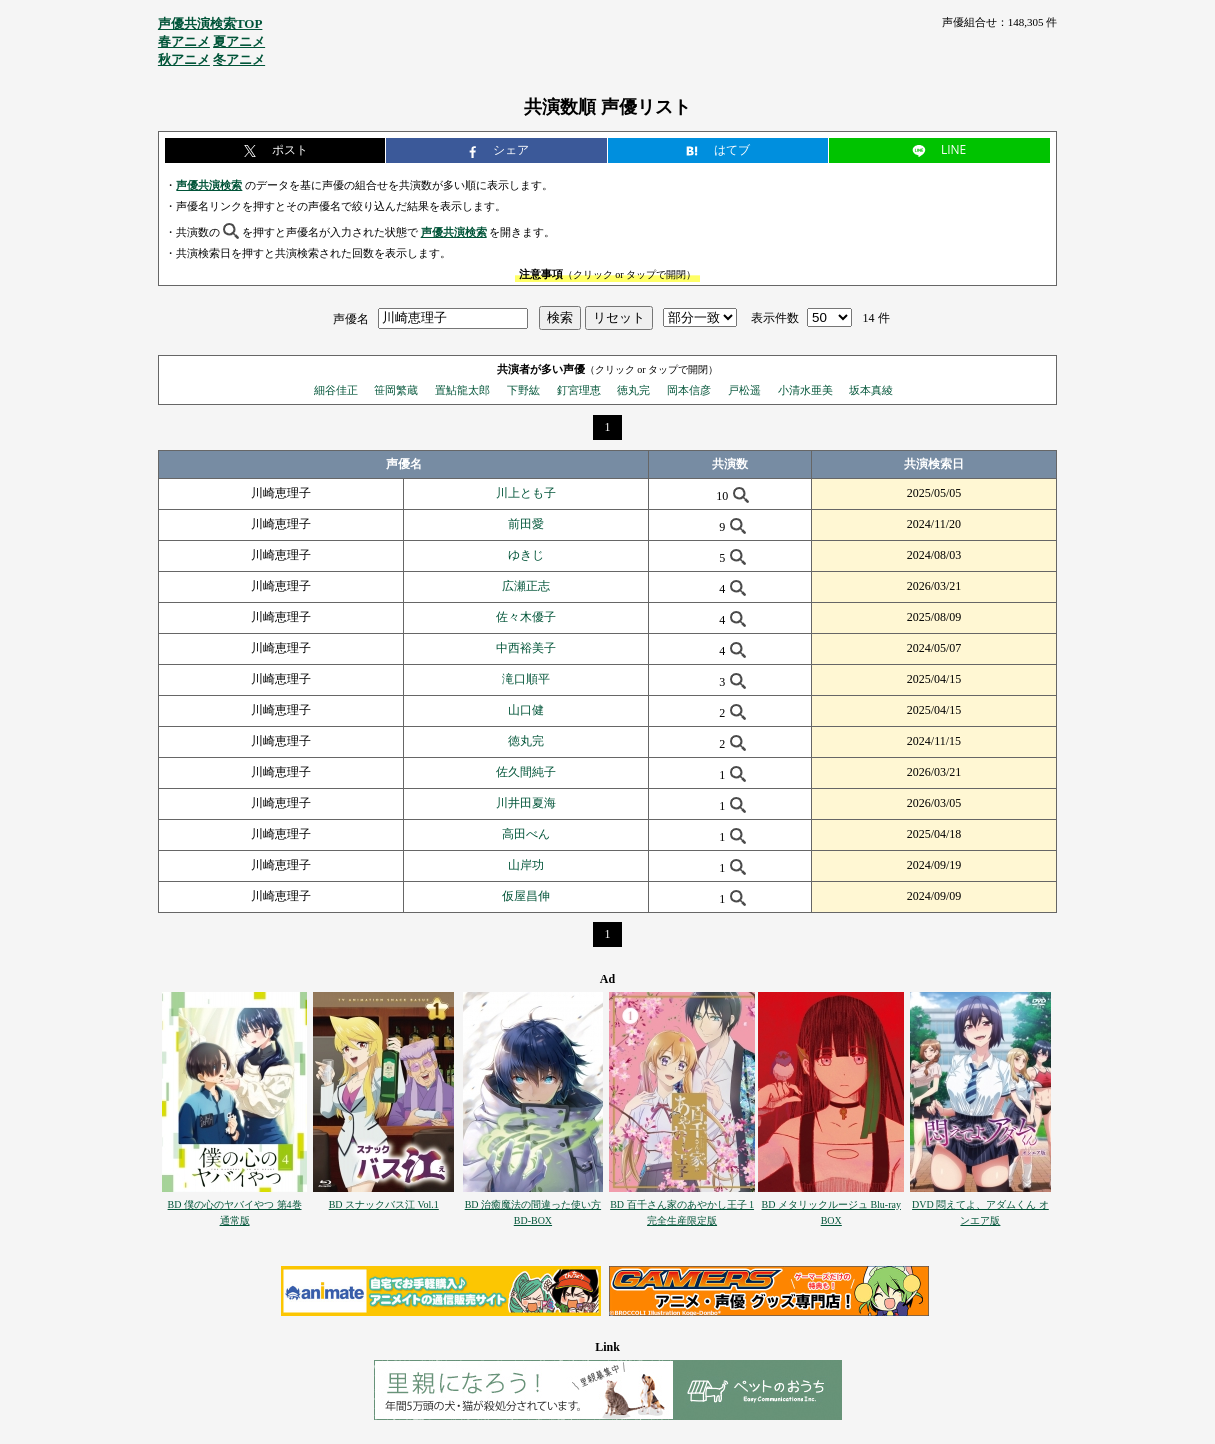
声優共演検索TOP (210, 23)
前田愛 (526, 524)
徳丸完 (633, 390)
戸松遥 (744, 390)
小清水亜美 (805, 390)
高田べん (526, 834)
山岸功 (526, 865)
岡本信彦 (689, 390)
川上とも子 (526, 493)
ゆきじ (526, 555)
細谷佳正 (336, 390)
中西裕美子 (526, 648)
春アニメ (184, 41)
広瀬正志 (526, 586)
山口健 (526, 710)
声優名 (351, 318)
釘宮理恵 (579, 390)
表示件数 (775, 318)
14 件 (876, 318)
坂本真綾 (871, 390)
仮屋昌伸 (526, 896)
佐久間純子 (526, 772)
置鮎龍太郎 (462, 390)
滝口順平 (526, 679)
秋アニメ (184, 59)
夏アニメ (239, 41)
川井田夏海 (526, 803)
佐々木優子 (526, 617)
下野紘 (523, 390)
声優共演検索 (209, 185)
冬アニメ (239, 59)
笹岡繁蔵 (396, 390)
